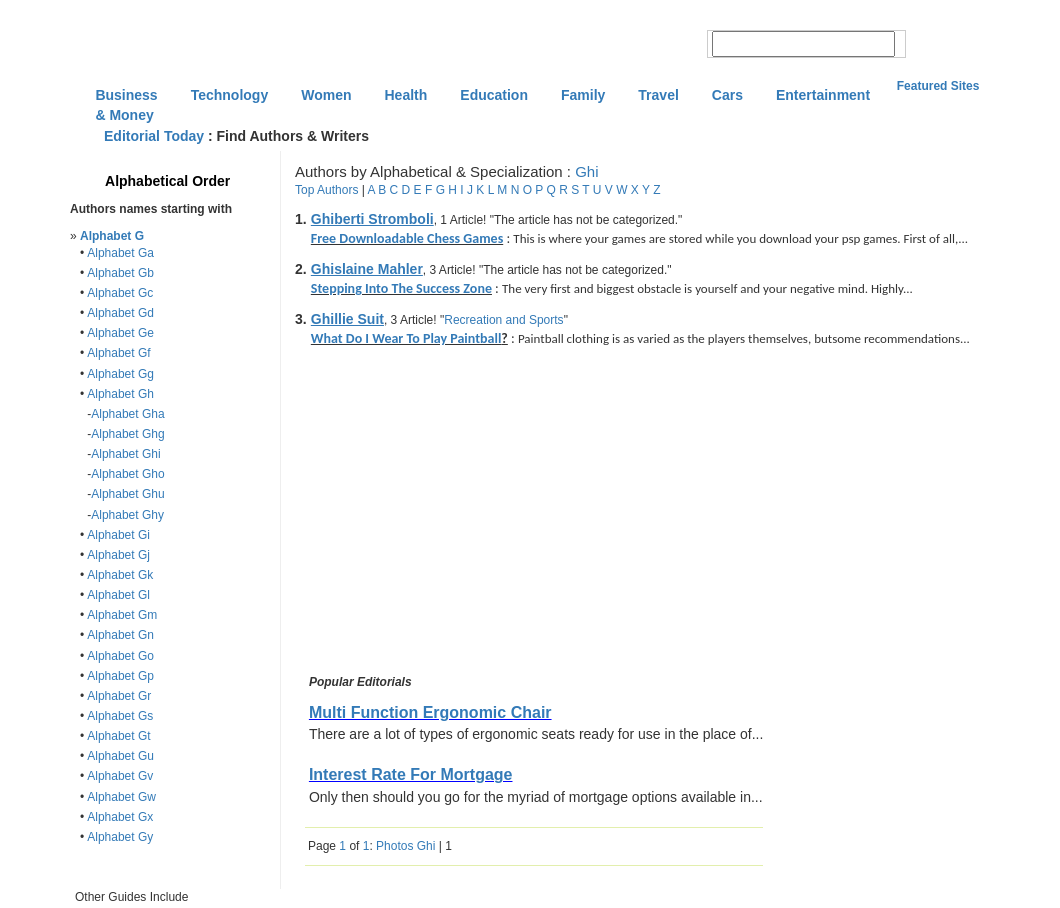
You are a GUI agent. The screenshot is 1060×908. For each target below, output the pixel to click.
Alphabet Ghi (125, 454)
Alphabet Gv (120, 776)
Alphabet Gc (120, 293)
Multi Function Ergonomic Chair (430, 712)
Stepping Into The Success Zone (401, 288)
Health (406, 95)
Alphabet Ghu (127, 494)
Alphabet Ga (120, 253)
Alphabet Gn (120, 635)
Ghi (586, 171)
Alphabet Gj (118, 555)
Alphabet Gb (120, 273)
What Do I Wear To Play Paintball (406, 338)
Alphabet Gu (120, 756)
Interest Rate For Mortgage (411, 774)
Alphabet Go (120, 656)
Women (326, 95)
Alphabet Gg (120, 374)
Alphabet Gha (127, 414)
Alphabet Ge (120, 333)
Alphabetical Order (167, 181)
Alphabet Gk (120, 575)
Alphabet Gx (120, 817)
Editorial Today (154, 136)
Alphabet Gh (120, 394)
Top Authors (326, 190)
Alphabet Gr (119, 696)
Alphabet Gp (120, 676)
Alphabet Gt (118, 736)
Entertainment (823, 95)
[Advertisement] (473, 514)
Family (583, 95)
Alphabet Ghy (127, 515)
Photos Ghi (405, 846)
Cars (727, 95)
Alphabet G (112, 236)
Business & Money (126, 97)
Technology (230, 95)
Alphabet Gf (118, 353)
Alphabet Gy (120, 837)
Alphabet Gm (122, 615)
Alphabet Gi (118, 535)
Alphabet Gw (121, 797)
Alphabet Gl (118, 595)
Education (494, 95)
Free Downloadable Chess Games (407, 238)
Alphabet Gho (127, 474)
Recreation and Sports (503, 320)
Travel (658, 95)
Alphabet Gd (120, 313)
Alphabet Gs (120, 716)
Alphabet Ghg (127, 434)
